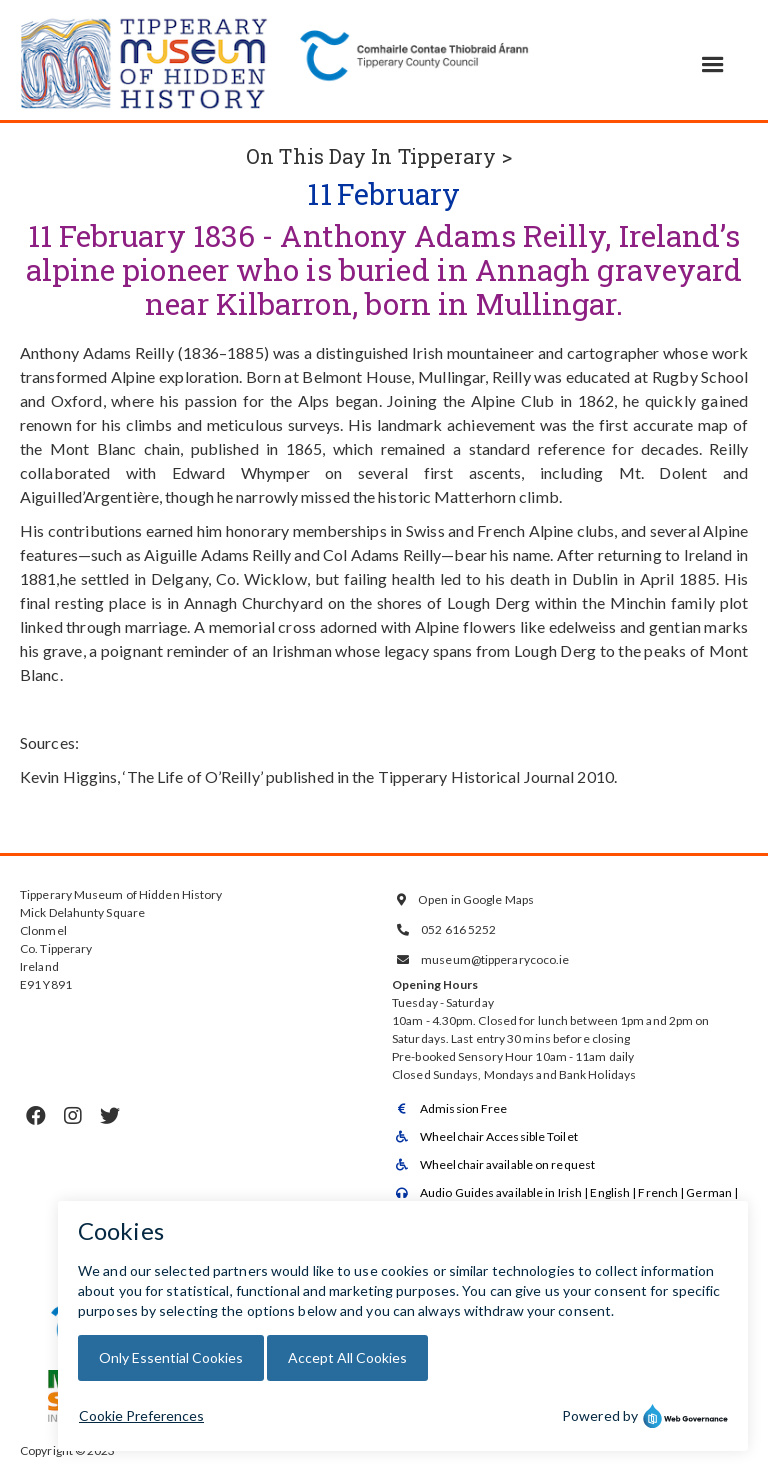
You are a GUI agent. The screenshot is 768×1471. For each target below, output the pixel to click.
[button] (713, 65)
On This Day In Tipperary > (379, 156)
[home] (145, 60)
